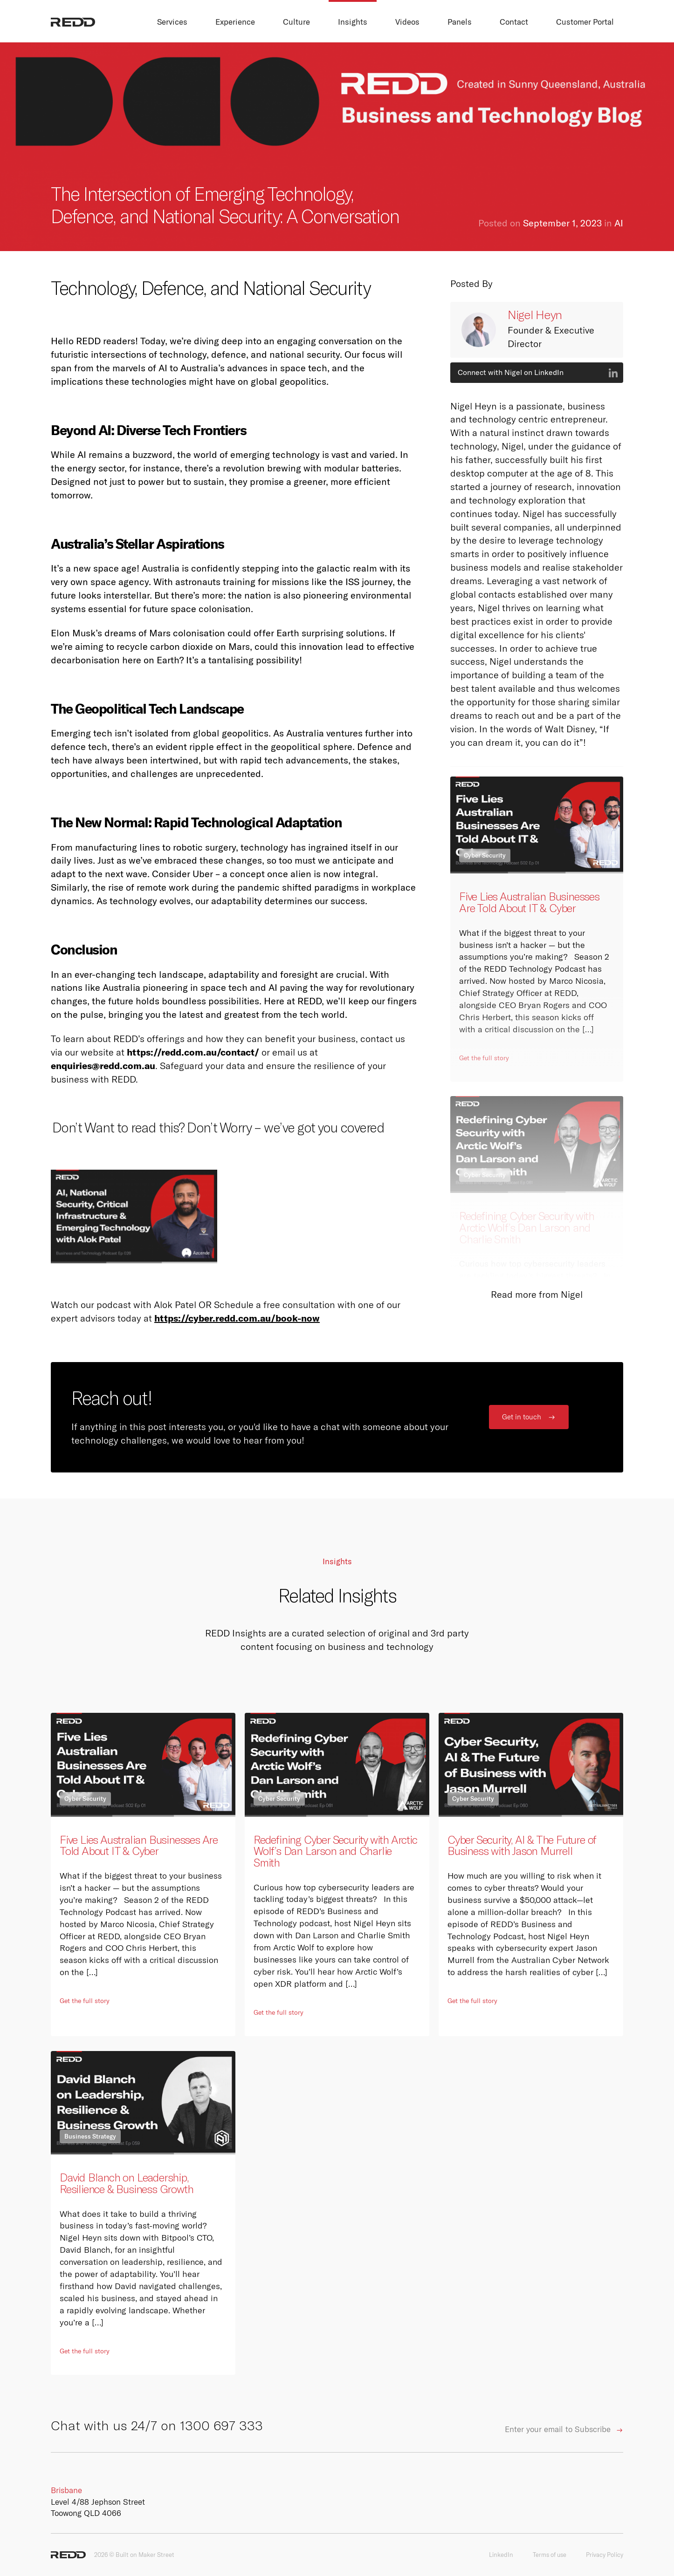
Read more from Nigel (537, 1294)
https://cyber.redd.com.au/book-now (237, 1318)
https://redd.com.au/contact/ (193, 1052)
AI (618, 223)
